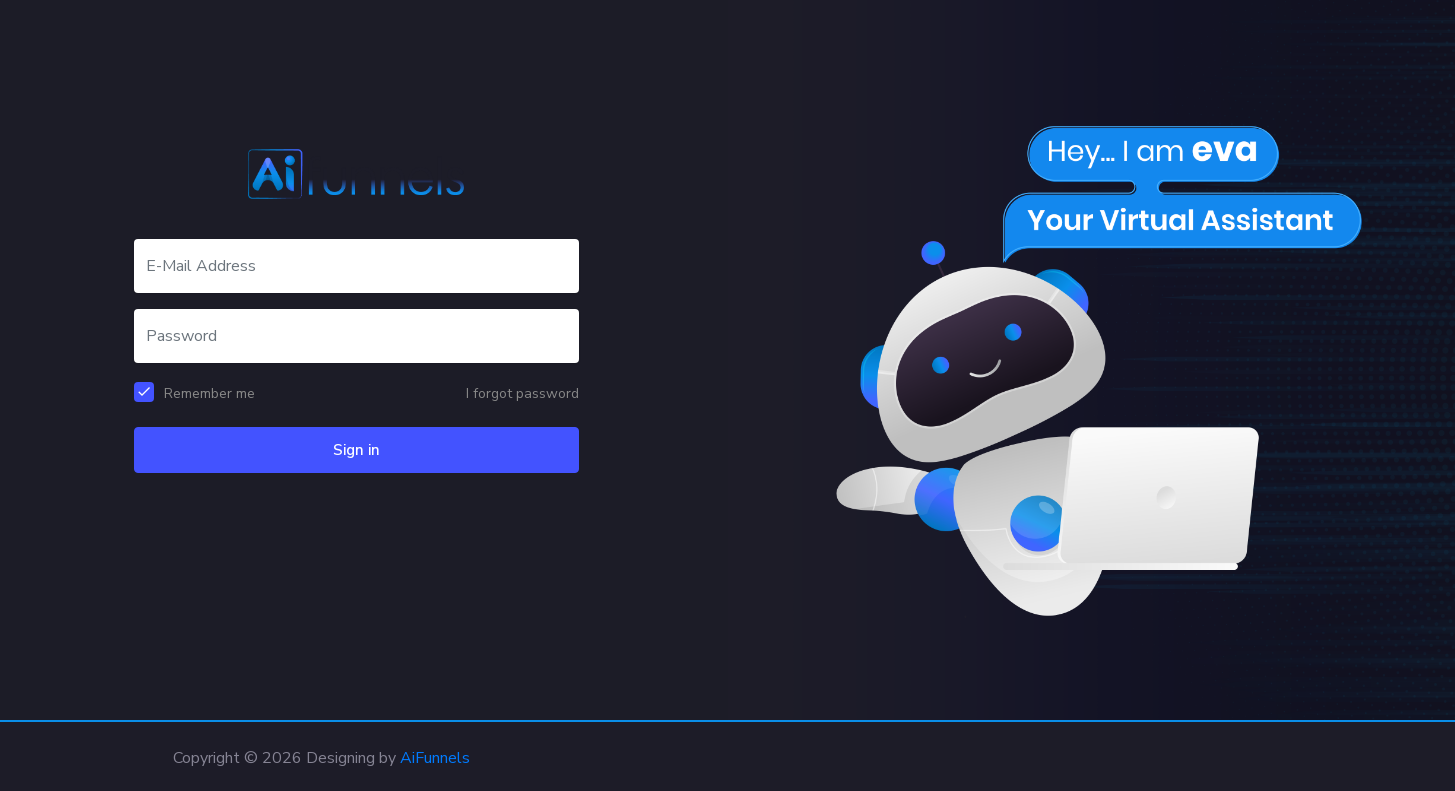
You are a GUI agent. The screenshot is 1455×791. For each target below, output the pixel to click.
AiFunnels (435, 758)
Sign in (356, 450)
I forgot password (522, 393)
